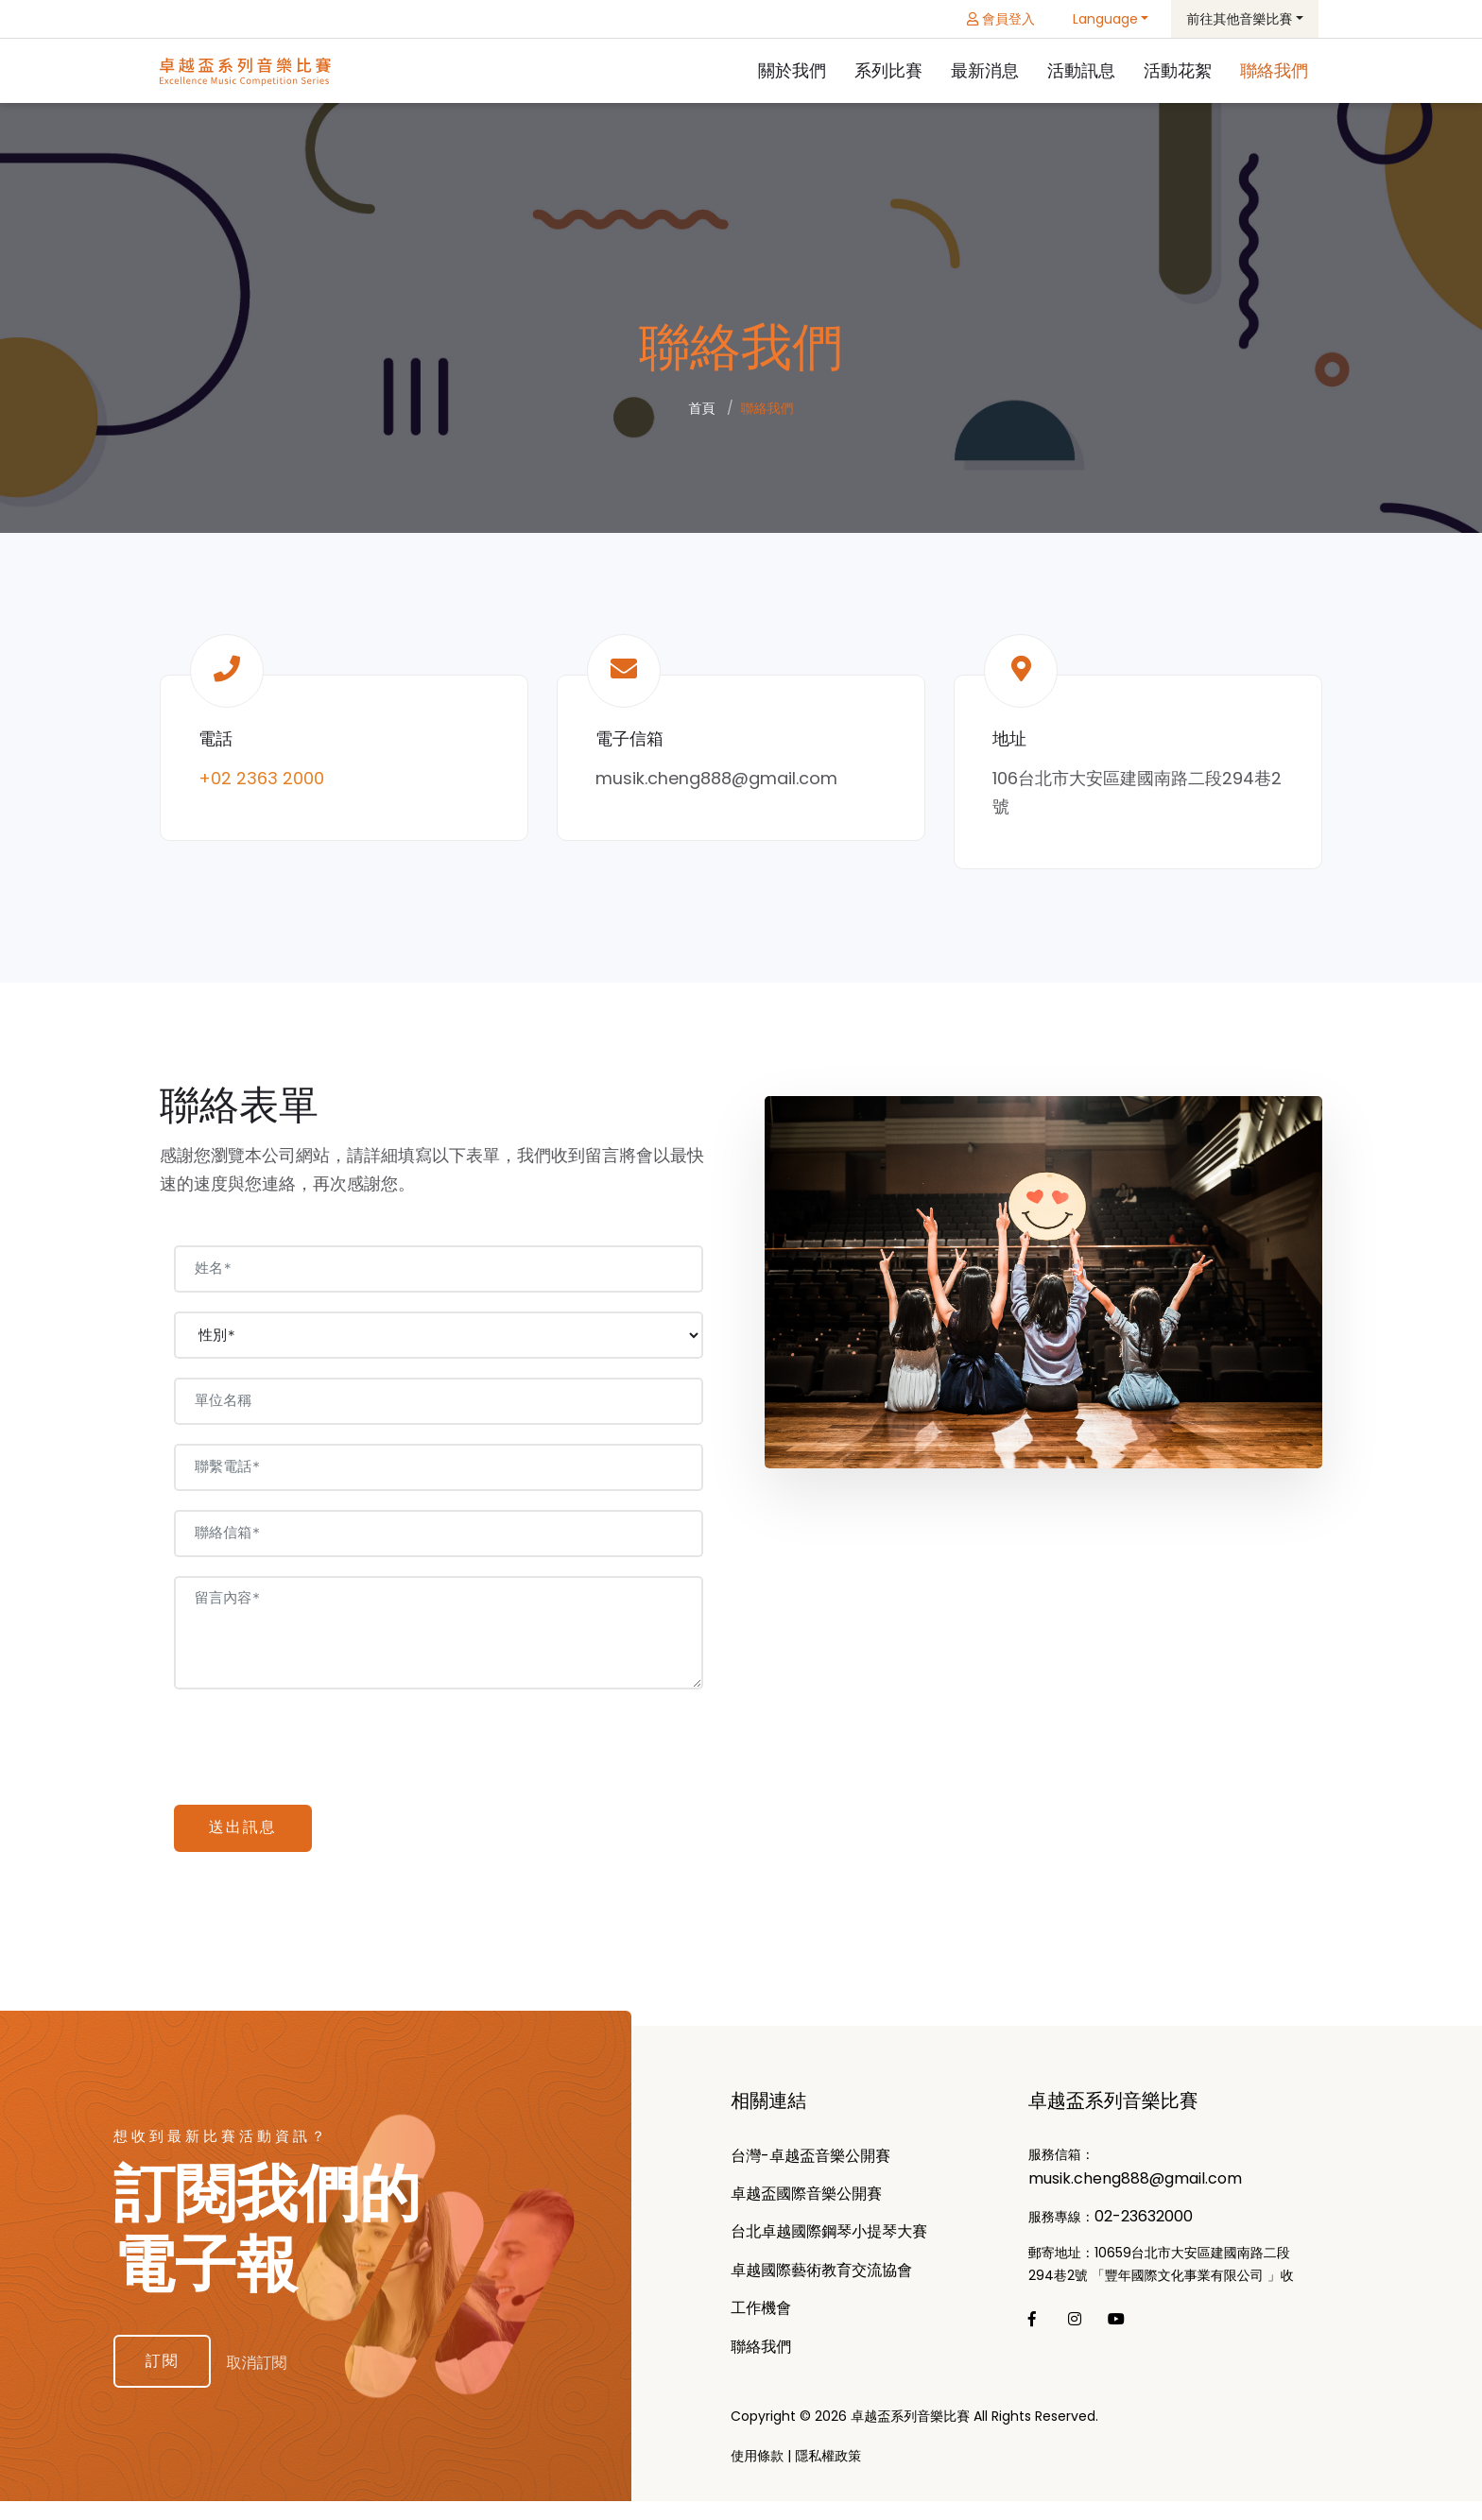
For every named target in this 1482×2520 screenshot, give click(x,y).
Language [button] (1105, 18)
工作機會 (761, 2327)
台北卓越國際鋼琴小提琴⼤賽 (829, 2250)
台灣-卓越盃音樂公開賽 (810, 2174)
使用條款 (757, 2474)
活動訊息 (1081, 71)
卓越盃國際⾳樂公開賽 (806, 2212)
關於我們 (792, 71)
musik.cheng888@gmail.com (716, 781)
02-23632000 (1143, 2235)
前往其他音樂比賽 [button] (1239, 18)
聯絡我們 (1274, 71)
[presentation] (320, 1751)
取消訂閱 (272, 2378)
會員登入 (1001, 18)
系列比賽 (888, 71)
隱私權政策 (828, 2474)
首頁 (702, 411)
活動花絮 (1178, 71)
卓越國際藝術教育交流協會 (821, 2288)
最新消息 (985, 71)
